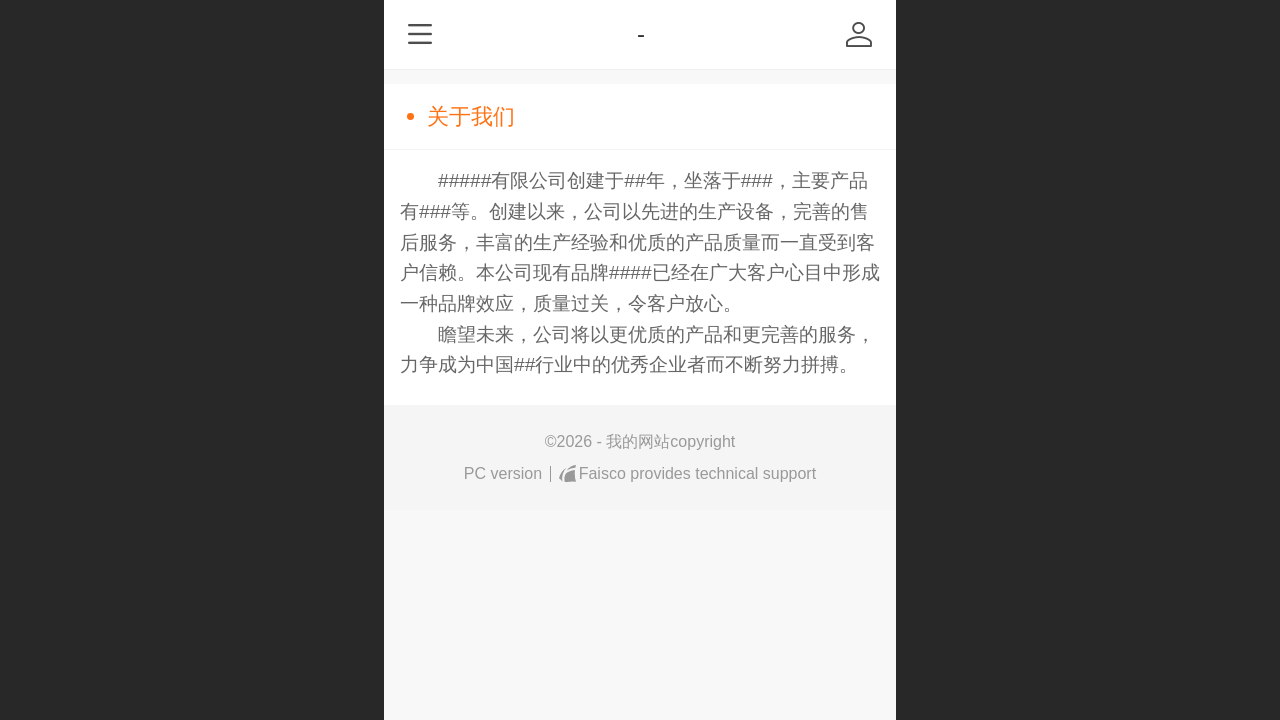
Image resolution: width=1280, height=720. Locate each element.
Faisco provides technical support (687, 474)
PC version (503, 473)
